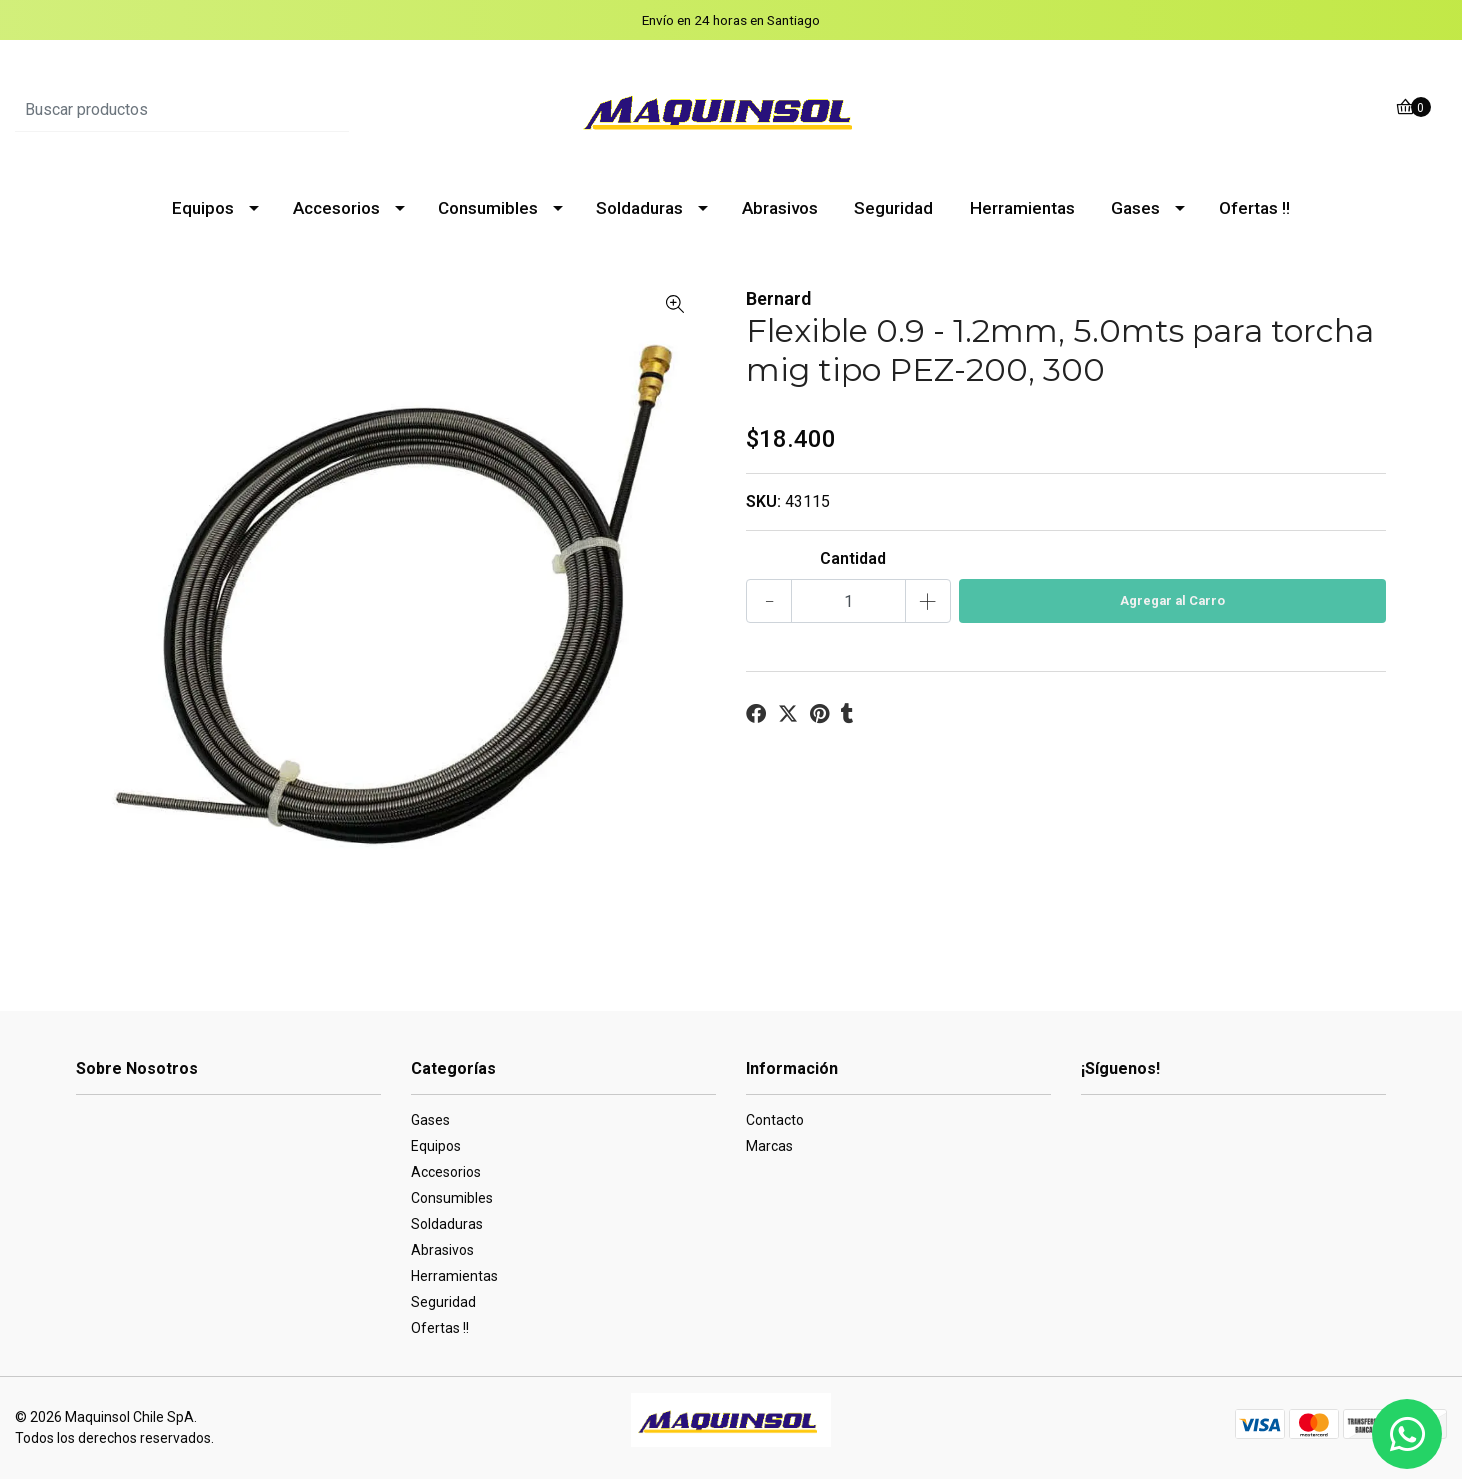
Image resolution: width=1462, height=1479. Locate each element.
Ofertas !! (1254, 208)
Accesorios (336, 208)
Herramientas (1022, 208)
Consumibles (488, 208)
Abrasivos (780, 208)
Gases (1135, 208)
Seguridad (893, 208)
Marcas (769, 1146)
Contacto (775, 1120)
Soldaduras (639, 208)
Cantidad (853, 558)
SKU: (763, 501)
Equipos (203, 208)
